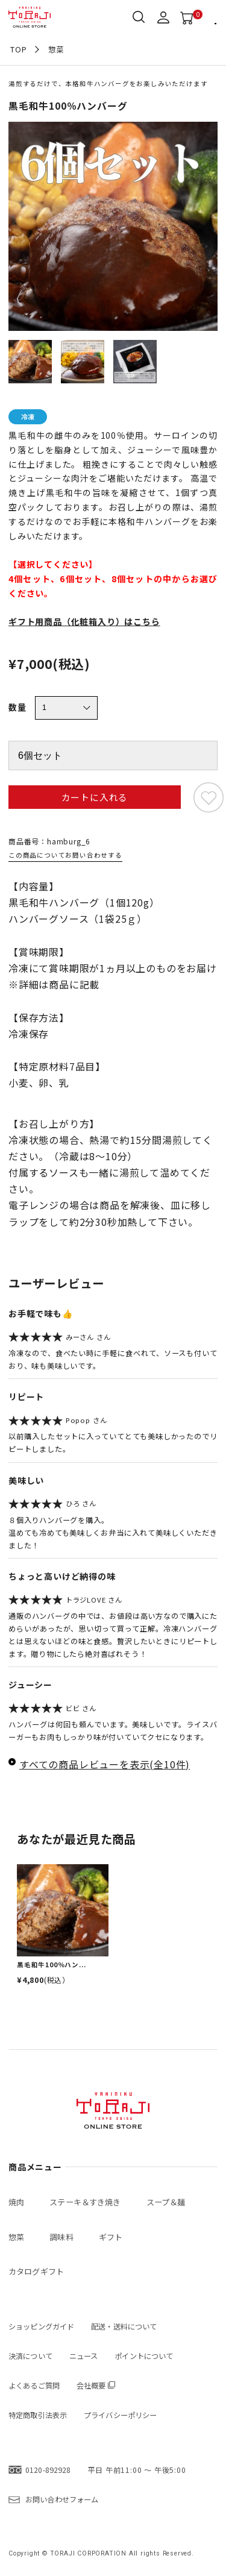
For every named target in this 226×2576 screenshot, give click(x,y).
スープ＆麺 (166, 2202)
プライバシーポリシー (120, 2415)
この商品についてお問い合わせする (65, 854)
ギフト (110, 2237)
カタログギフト (36, 2271)
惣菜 (56, 49)
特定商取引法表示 (37, 2415)
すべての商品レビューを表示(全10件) (104, 1764)
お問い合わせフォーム (61, 2499)
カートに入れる (94, 797)
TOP (18, 49)
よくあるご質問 (34, 2385)
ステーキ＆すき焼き (85, 2202)
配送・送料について (124, 2326)
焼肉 (16, 2202)
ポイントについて (144, 2356)
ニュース (83, 2356)
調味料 (61, 2237)
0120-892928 (48, 2469)
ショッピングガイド (41, 2326)
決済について (30, 2356)
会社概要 (91, 2385)
